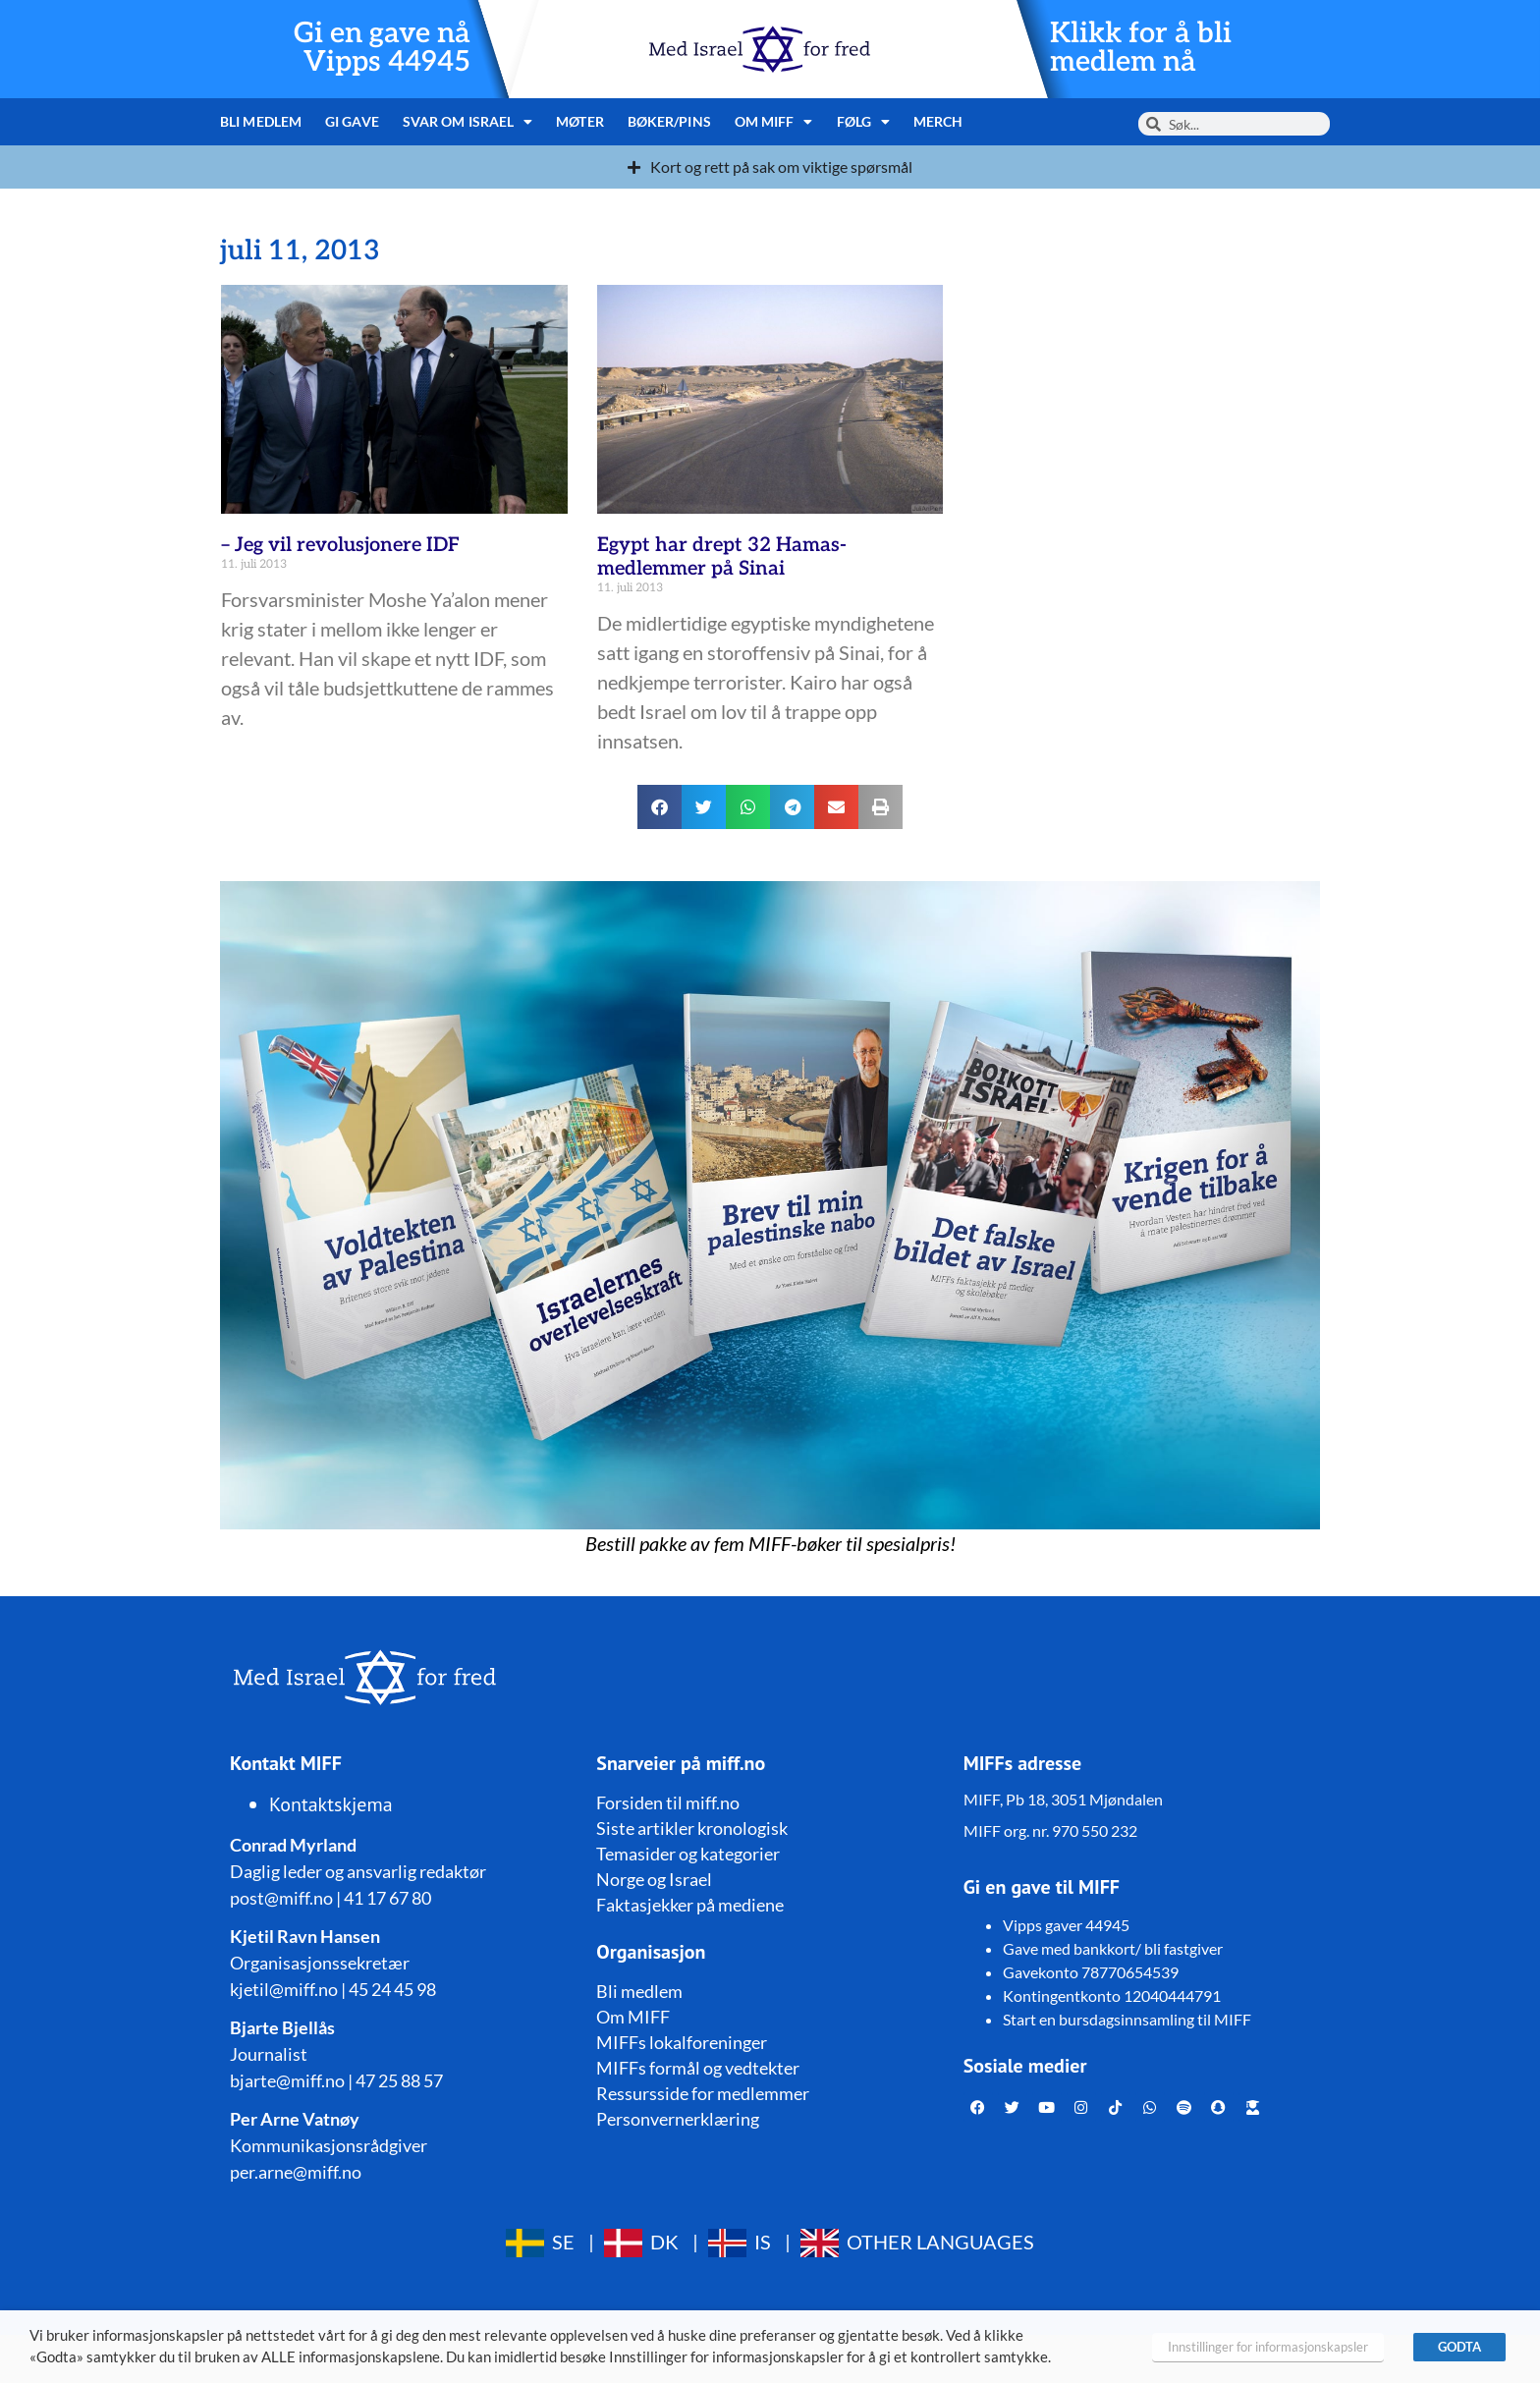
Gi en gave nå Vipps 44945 (382, 48)
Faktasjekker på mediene (690, 1904)
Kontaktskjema (331, 1804)
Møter (580, 121)
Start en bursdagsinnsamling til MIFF (1127, 2019)
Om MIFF (774, 122)
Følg (864, 122)
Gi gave (352, 121)
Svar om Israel (468, 122)
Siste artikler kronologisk (692, 1828)
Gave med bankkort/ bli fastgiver (1113, 1948)
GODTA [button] (1459, 2347)
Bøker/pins (669, 121)
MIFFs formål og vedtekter (697, 2067)
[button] (659, 807)
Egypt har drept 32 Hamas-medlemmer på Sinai (722, 557)
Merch (938, 121)
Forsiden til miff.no (668, 1802)
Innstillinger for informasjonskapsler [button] (1268, 2347)
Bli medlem (261, 121)
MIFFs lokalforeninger (681, 2042)
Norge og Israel (654, 1879)
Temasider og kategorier (688, 1853)
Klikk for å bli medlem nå (1141, 48)
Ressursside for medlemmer (702, 2093)
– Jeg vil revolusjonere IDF (340, 545)
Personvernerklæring (677, 2119)
